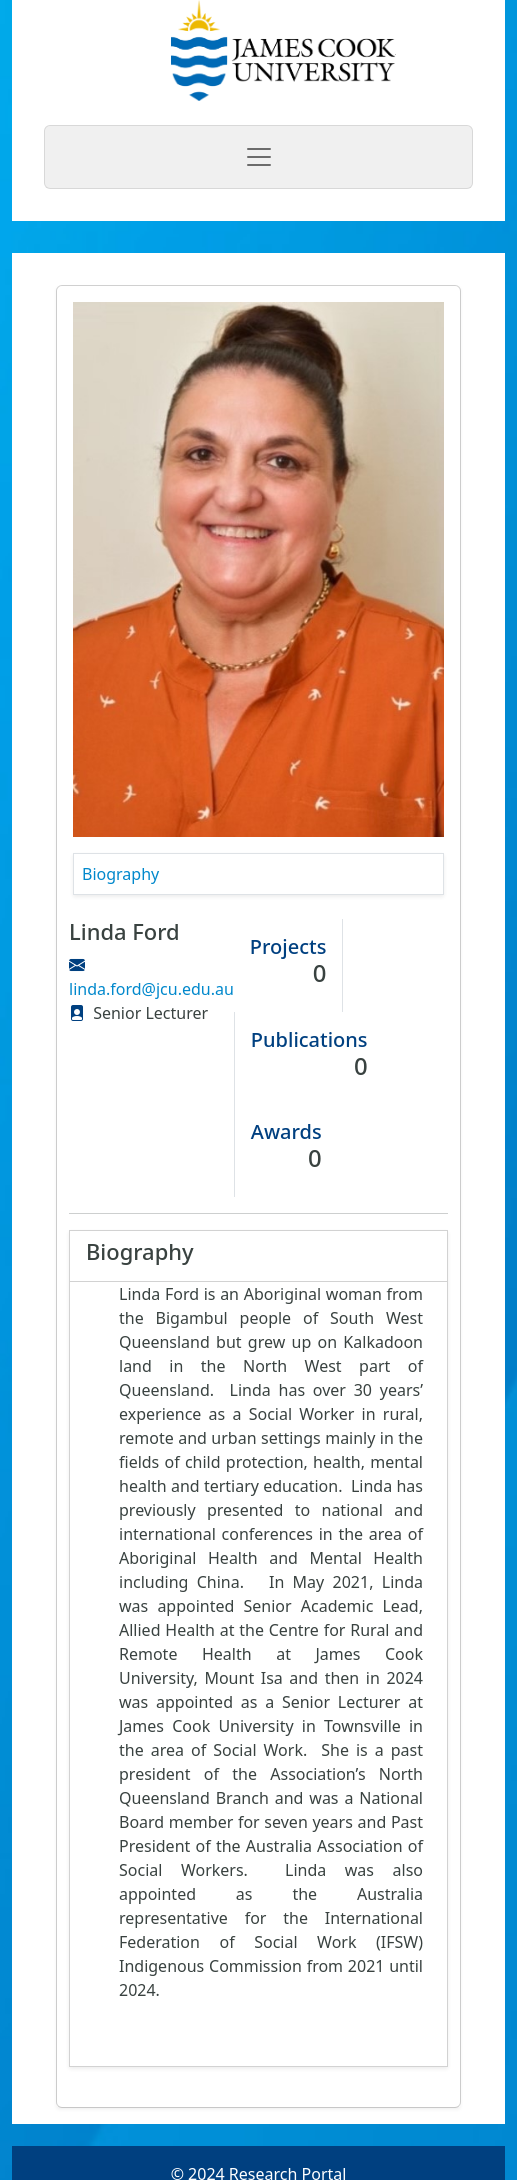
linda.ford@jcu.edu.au (151, 989)
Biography (120, 874)
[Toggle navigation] (258, 157)
